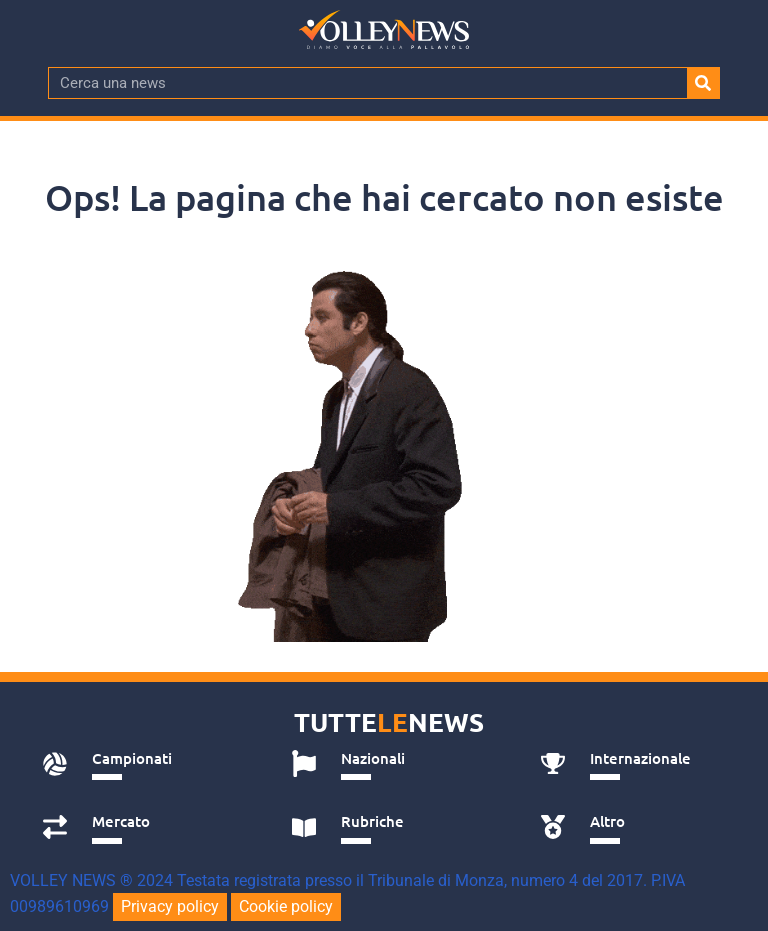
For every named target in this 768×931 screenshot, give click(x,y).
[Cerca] (703, 83)
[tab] (144, 764)
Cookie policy (286, 906)
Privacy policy (170, 906)
